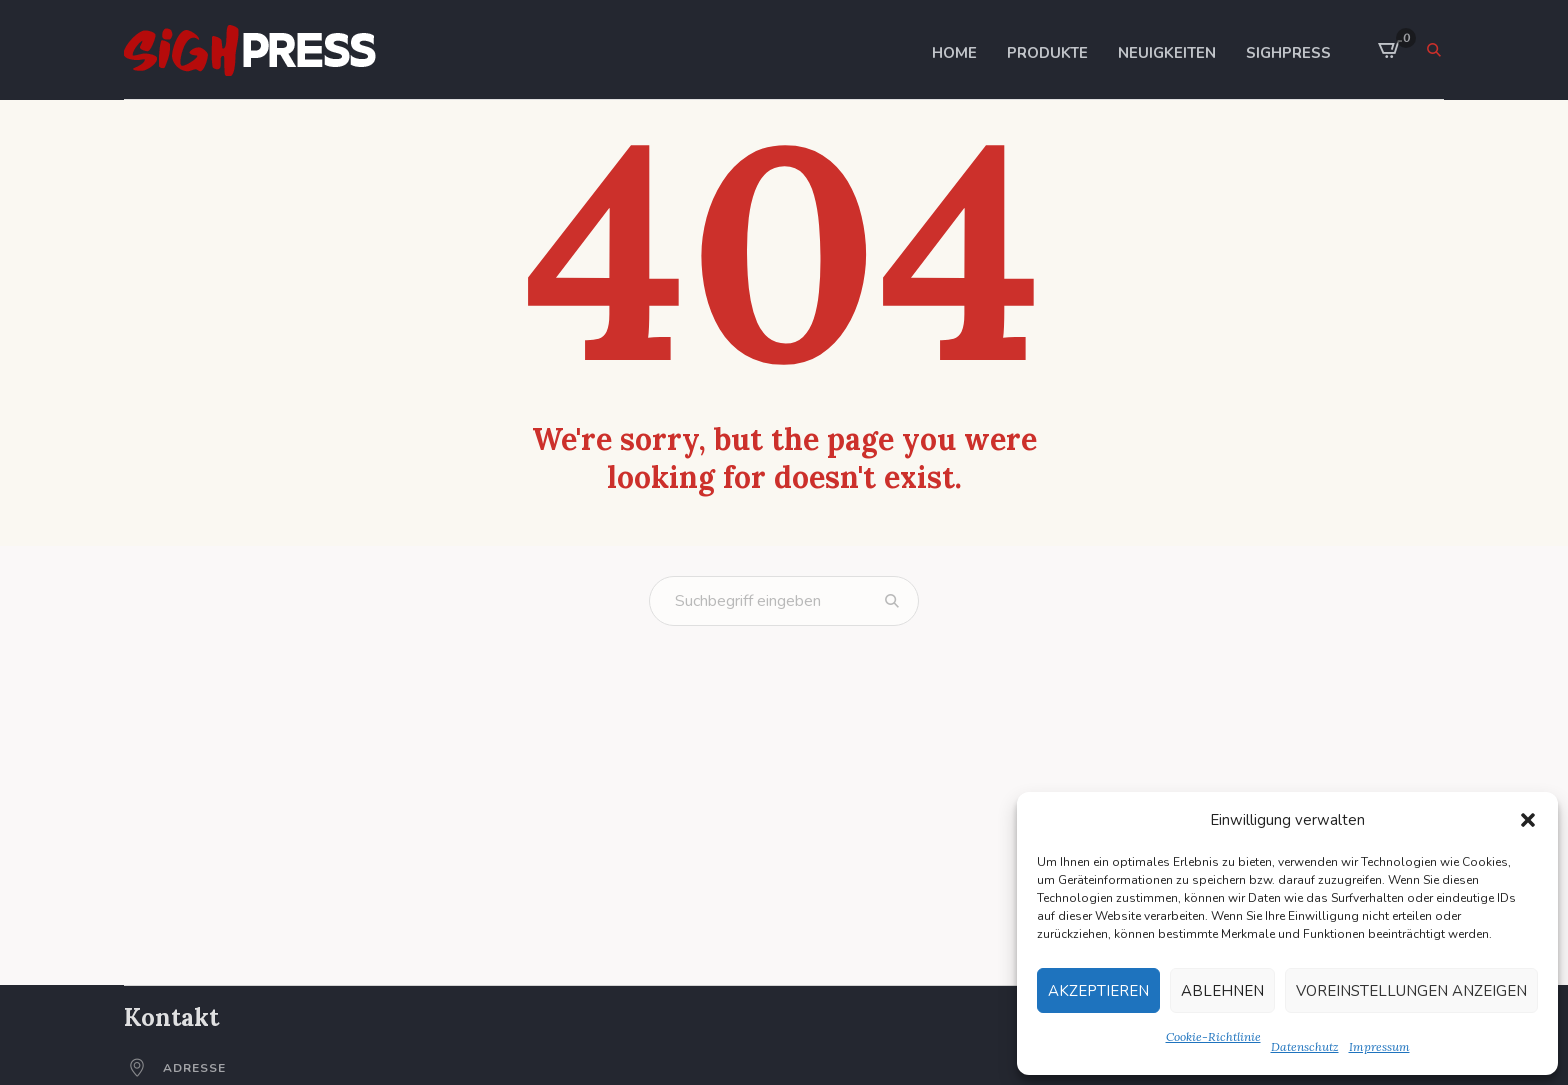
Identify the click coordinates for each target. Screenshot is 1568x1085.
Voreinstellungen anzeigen (1411, 991)
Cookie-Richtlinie (1213, 1036)
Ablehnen (1222, 991)
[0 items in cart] (1390, 50)
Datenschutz (1305, 1046)
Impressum (1379, 1046)
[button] (1528, 820)
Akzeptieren (1098, 991)
